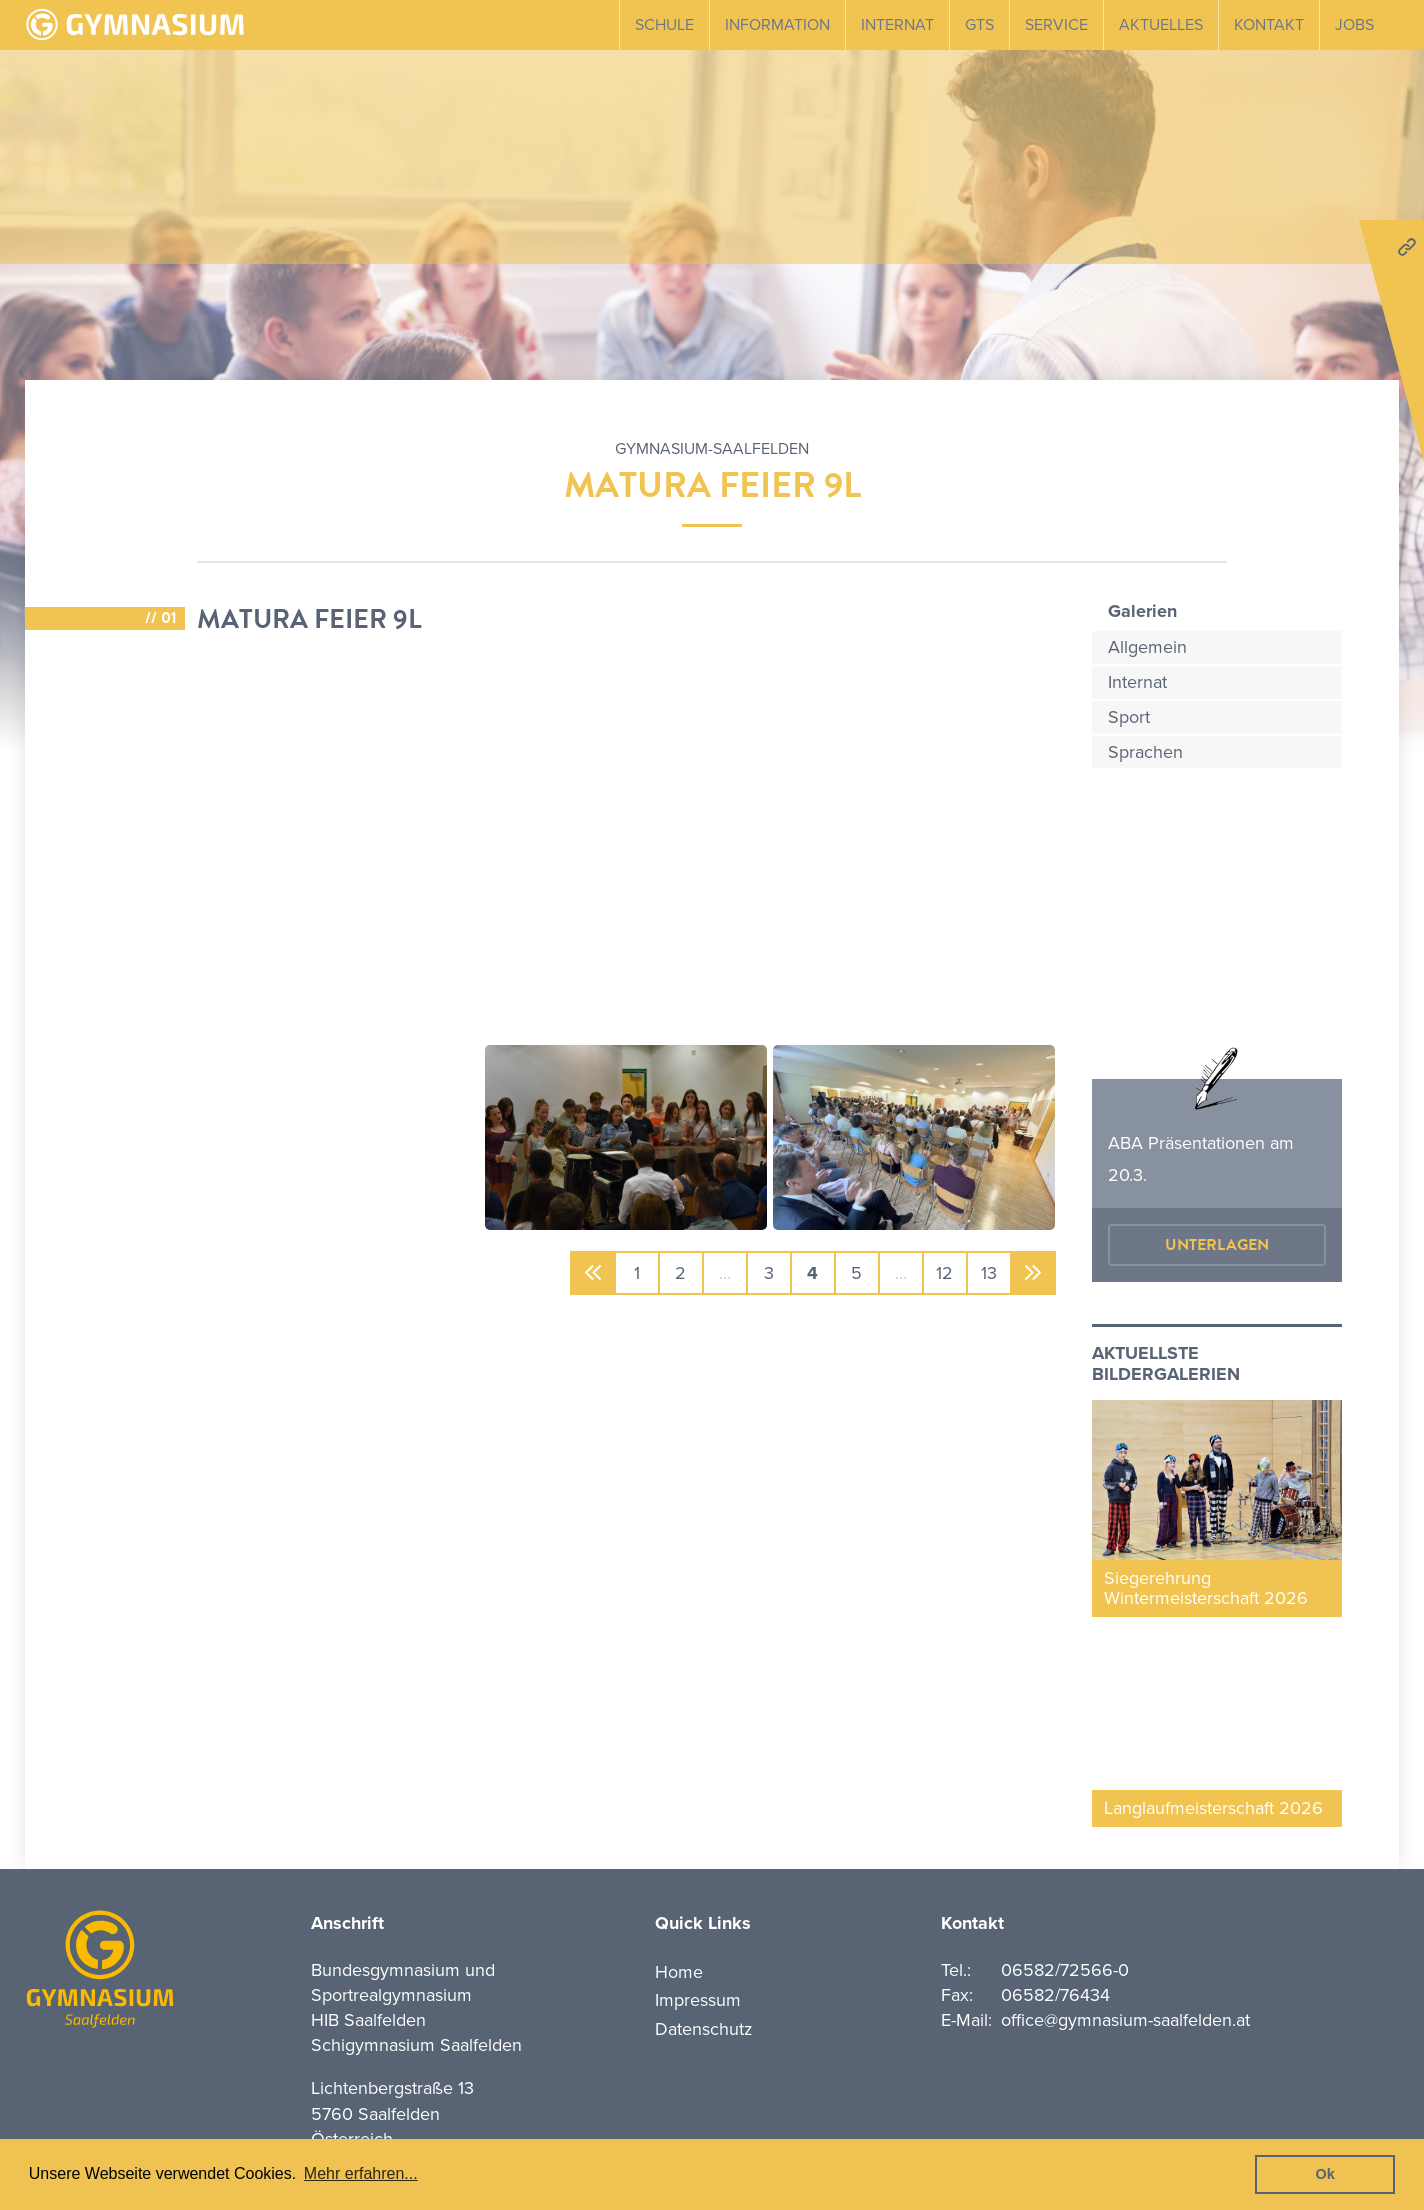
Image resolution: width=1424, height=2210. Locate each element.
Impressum (698, 2000)
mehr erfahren (1217, 971)
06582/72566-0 (1065, 1970)
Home (679, 1972)
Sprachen (1145, 752)
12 (944, 1273)
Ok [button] (1325, 2174)
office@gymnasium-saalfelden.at (1125, 2020)
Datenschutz (704, 2029)
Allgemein (1147, 647)
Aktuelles (1161, 25)
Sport (1129, 717)
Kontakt (1269, 25)
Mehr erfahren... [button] (361, 2173)
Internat (897, 25)
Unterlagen (1217, 1245)
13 (989, 1273)
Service (1056, 25)
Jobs (1354, 25)
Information (777, 25)
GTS (979, 25)
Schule (664, 25)
